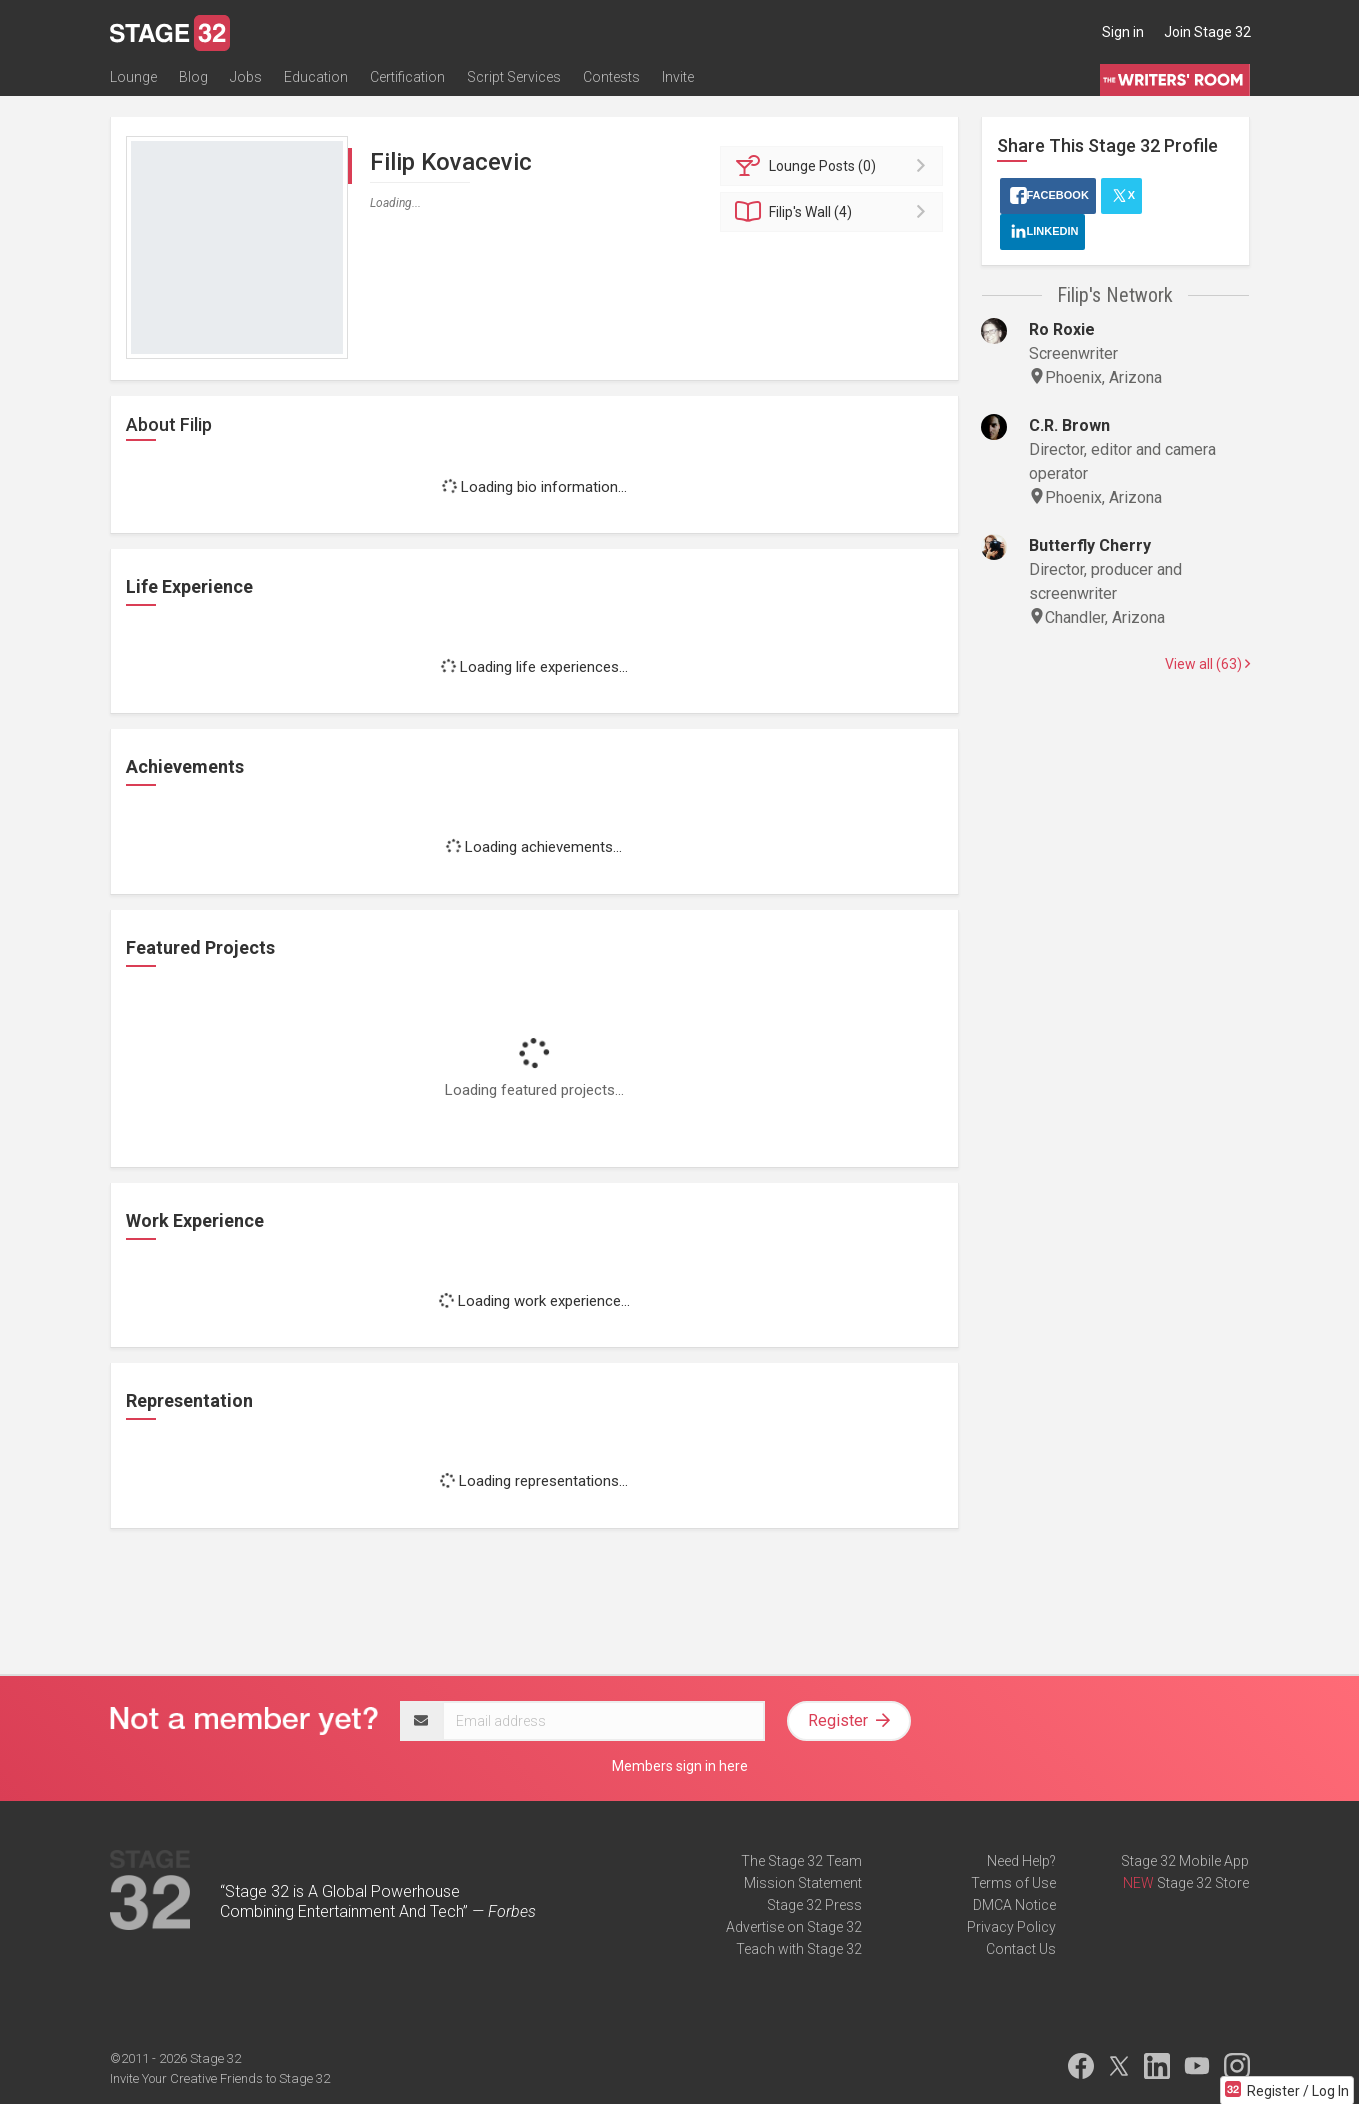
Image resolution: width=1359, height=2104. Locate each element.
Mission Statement (803, 1883)
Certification (407, 77)
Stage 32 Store (1203, 1883)
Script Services (514, 77)
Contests (611, 77)
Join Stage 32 (1207, 32)
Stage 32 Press (814, 1905)
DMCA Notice (1014, 1905)
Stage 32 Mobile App (1185, 1861)
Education (316, 77)
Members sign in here (680, 1766)
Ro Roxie (1062, 329)
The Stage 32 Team (801, 1861)
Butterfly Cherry (1090, 545)
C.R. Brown (1069, 425)
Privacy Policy (1011, 1927)
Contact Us (1021, 1949)
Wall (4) (834, 212)
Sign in (1123, 32)
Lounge (133, 77)
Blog (193, 77)
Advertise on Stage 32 (794, 1927)
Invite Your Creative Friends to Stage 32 (220, 2078)
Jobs (246, 77)
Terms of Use (1013, 1883)
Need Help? (1021, 1861)
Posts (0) (834, 166)
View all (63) (1207, 664)
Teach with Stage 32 (799, 1949)
